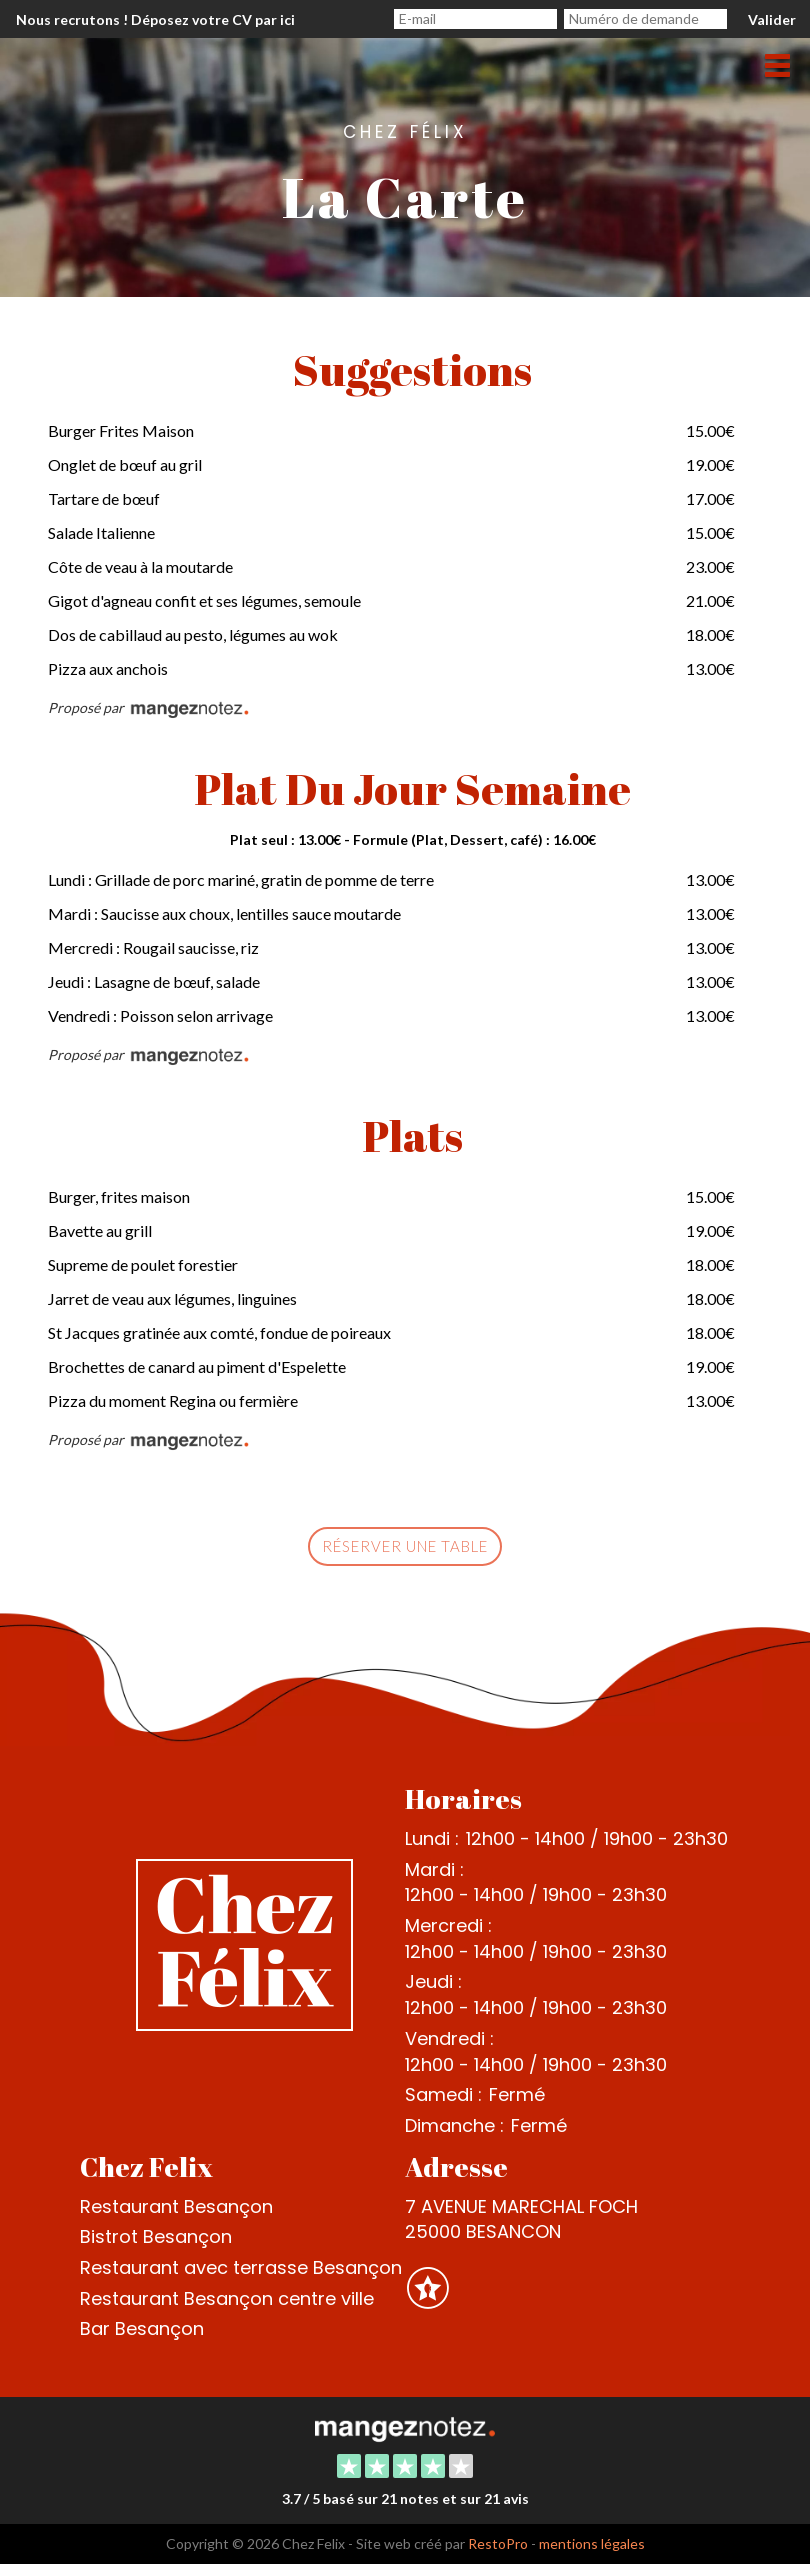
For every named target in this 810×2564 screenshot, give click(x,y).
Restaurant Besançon (176, 2206)
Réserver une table (405, 1546)
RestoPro (498, 2543)
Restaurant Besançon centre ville (227, 2298)
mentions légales (592, 2543)
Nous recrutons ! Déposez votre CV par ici (155, 19)
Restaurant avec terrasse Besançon (241, 2267)
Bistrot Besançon (156, 2236)
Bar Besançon (142, 2328)
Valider (772, 19)
